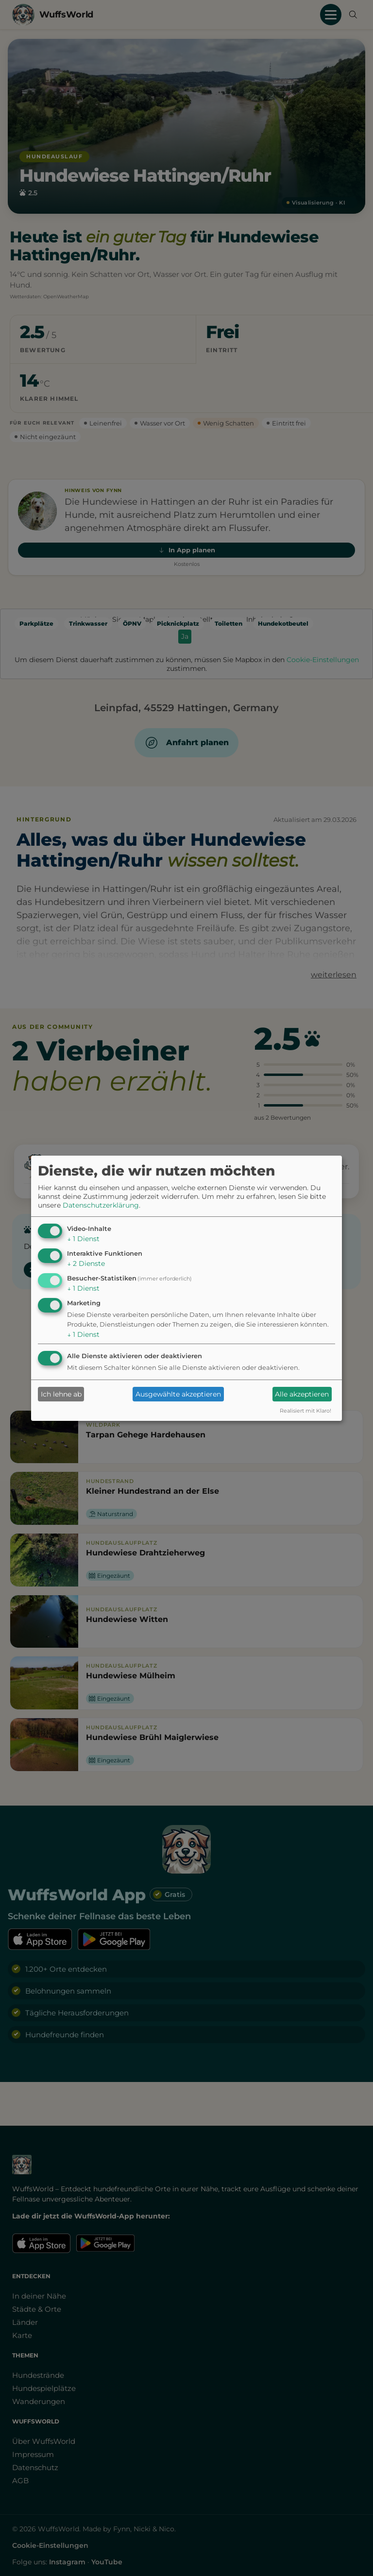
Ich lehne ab (61, 1394)
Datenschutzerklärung (101, 1205)
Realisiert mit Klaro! (305, 1410)
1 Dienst (83, 1238)
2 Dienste (86, 1263)
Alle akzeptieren (302, 1394)
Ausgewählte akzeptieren (178, 1394)
